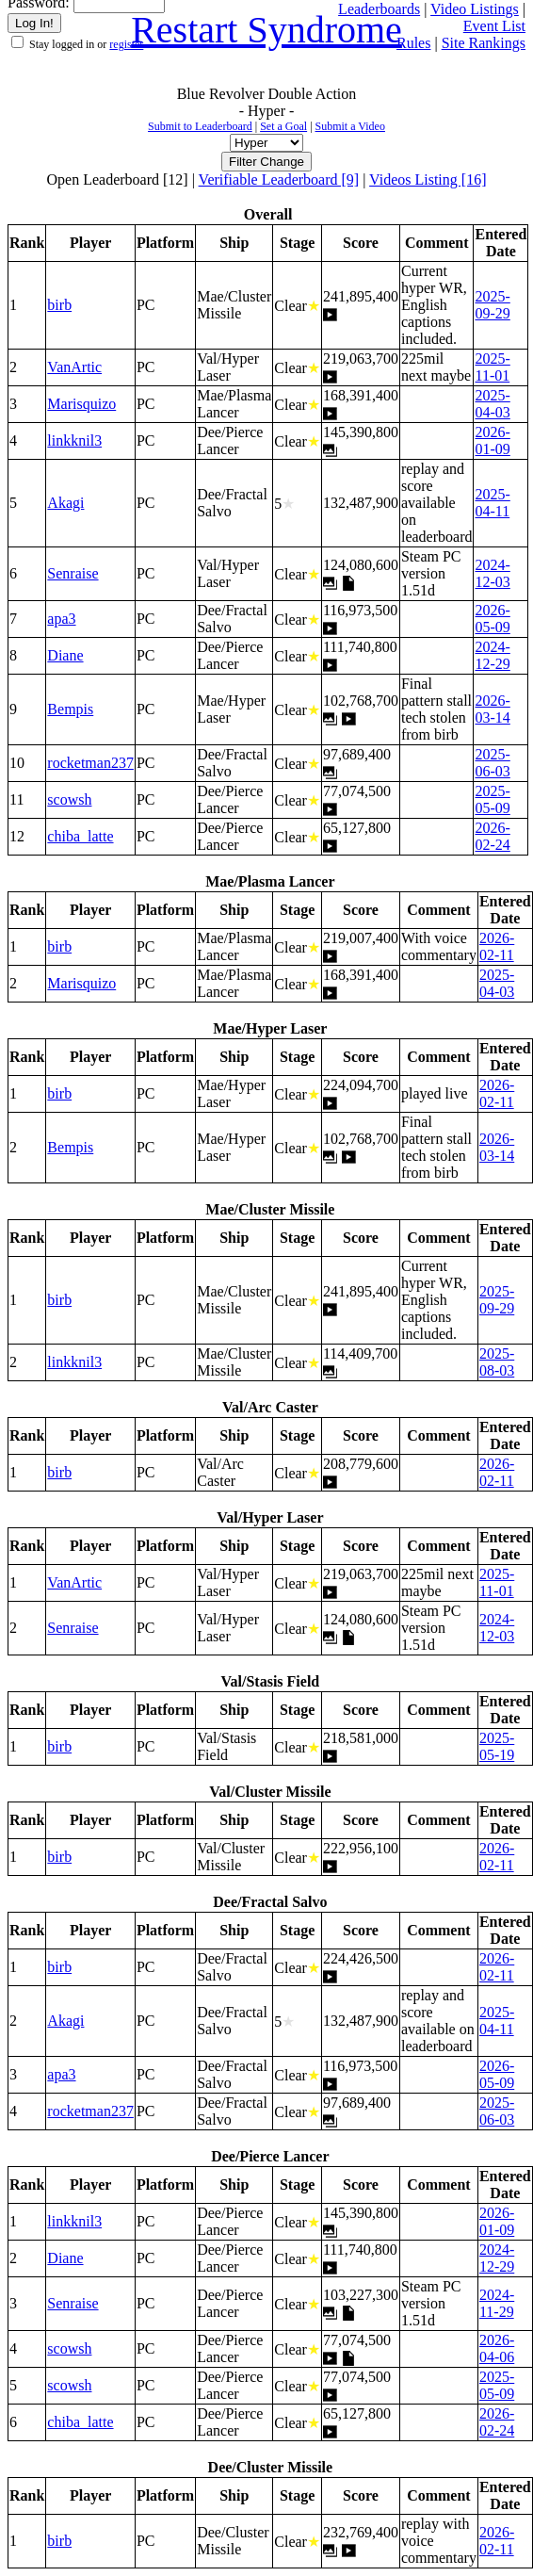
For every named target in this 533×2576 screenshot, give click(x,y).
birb (59, 305)
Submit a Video (350, 126)
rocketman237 (90, 763)
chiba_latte (80, 836)
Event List (494, 26)
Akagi (65, 503)
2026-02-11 (496, 946)
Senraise (72, 573)
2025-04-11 (492, 502)
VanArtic (74, 367)
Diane (65, 655)
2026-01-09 (492, 440)
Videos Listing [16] (427, 179)
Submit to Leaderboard (200, 126)
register (126, 44)
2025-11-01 (492, 367)
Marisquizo (81, 404)
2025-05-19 (496, 1746)
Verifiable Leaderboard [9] (279, 179)
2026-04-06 (496, 2348)
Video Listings (474, 9)
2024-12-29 (492, 655)
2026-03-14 (492, 709)
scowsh (69, 799)
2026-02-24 (492, 836)
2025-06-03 (492, 762)
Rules (413, 43)
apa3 (61, 619)
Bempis (70, 709)
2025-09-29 (492, 304)
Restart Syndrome (266, 29)
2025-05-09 (492, 799)
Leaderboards (379, 9)
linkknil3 (74, 440)
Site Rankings (483, 43)
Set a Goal (283, 126)
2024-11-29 (496, 2303)
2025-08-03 (496, 1361)
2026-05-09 (492, 618)
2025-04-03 (492, 403)
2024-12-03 (492, 573)
